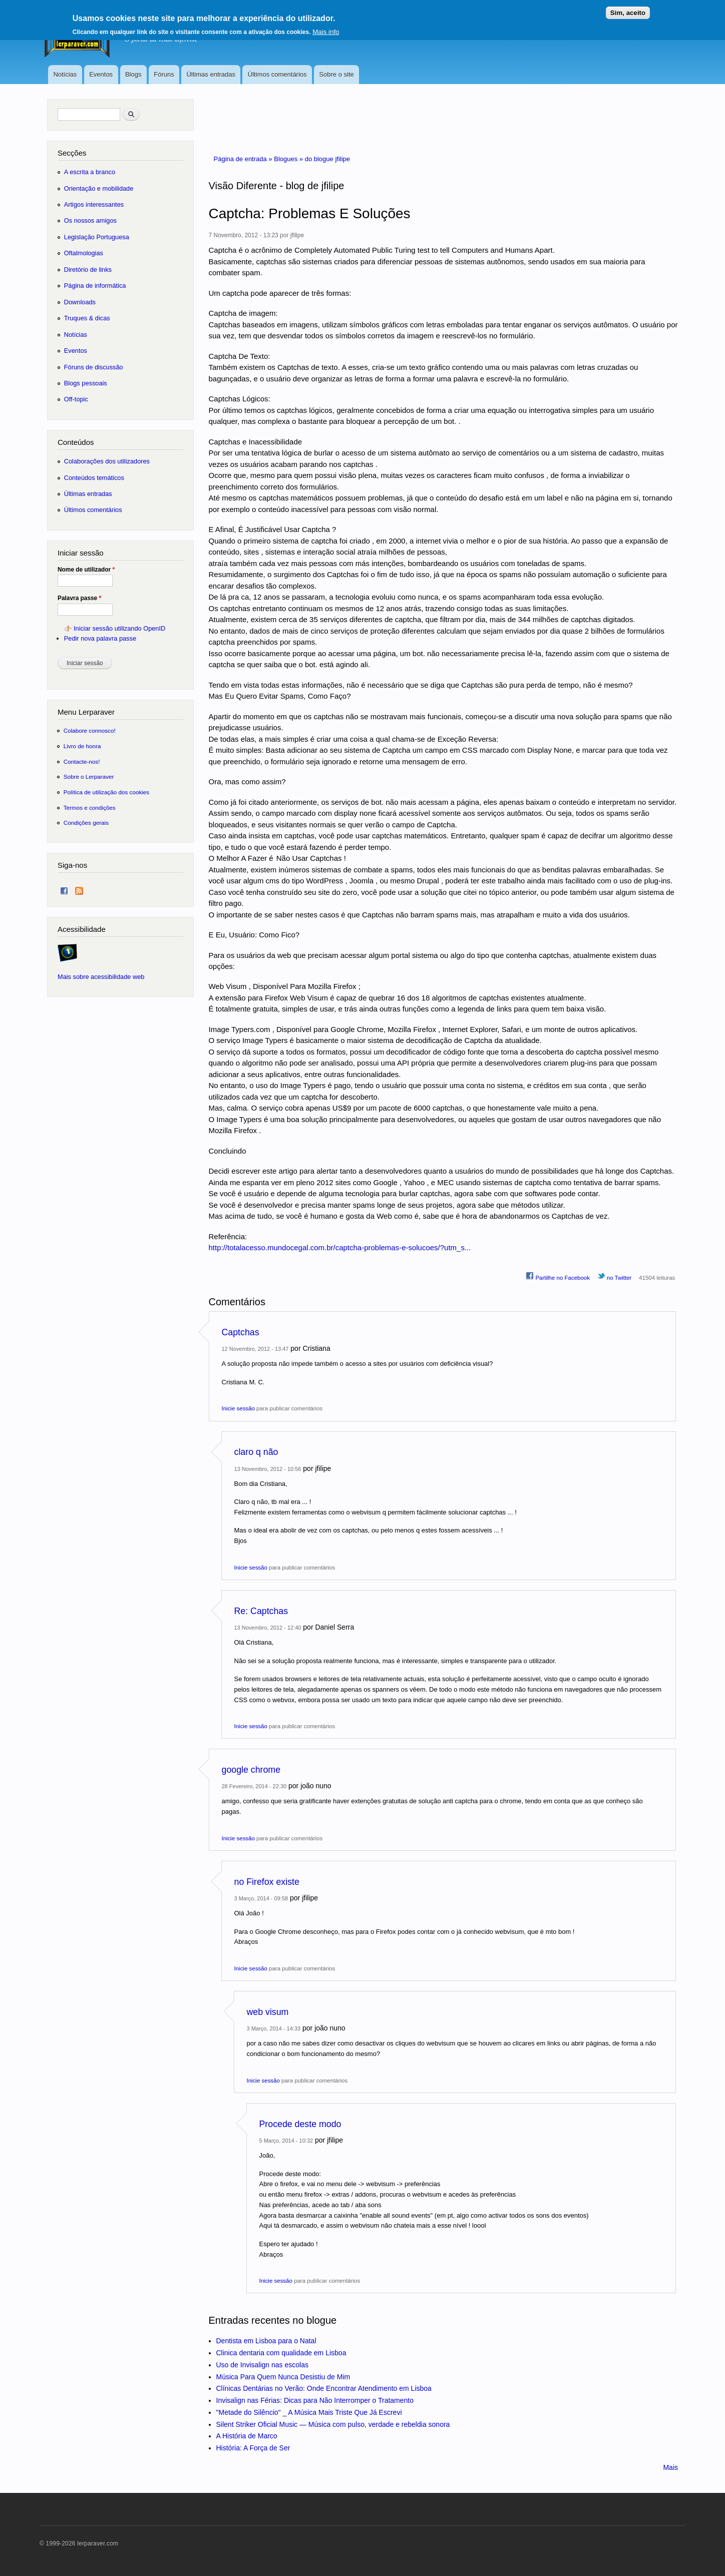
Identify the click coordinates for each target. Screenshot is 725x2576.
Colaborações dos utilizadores (107, 461)
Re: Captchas (261, 1611)
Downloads (80, 302)
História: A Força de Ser (253, 2448)
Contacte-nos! (82, 761)
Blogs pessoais (85, 383)
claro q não (256, 1452)
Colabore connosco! (90, 730)
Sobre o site (336, 74)
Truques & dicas (87, 318)
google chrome (251, 1770)
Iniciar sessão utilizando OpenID (119, 628)
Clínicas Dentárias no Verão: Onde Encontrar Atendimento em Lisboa (324, 2388)
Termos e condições (90, 807)
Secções (72, 153)
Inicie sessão (238, 1408)
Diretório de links (88, 269)
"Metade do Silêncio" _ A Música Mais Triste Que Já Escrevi (309, 2412)
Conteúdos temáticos (94, 477)
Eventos (101, 74)
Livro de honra (82, 746)
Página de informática (95, 285)
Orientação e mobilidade (99, 188)
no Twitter (614, 1276)
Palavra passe (79, 598)
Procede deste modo (300, 2124)
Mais (670, 2467)
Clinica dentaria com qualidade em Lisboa (281, 2353)
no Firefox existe (266, 1882)
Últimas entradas (210, 74)
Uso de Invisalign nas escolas (262, 2365)
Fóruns (164, 74)
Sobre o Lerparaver (89, 776)
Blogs (133, 74)
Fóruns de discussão (93, 367)
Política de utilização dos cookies (107, 792)
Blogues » (289, 159)
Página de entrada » (244, 159)
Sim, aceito (627, 9)
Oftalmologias (83, 253)
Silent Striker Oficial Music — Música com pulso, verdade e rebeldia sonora (333, 2424)
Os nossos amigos (90, 220)
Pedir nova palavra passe (100, 638)
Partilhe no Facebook (558, 1276)
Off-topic (76, 399)
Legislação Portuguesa (96, 237)
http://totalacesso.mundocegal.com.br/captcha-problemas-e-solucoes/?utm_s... (340, 1247)
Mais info (325, 28)
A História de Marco (246, 2436)
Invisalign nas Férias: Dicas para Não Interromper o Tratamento (315, 2400)
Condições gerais (86, 822)
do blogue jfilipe (327, 159)
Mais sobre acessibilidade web (101, 976)
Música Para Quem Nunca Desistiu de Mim (283, 2377)
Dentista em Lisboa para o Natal (266, 2341)
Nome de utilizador (86, 569)
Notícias (65, 74)
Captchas (240, 1332)
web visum (268, 2012)
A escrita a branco (89, 172)
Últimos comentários (277, 74)
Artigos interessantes (94, 204)
